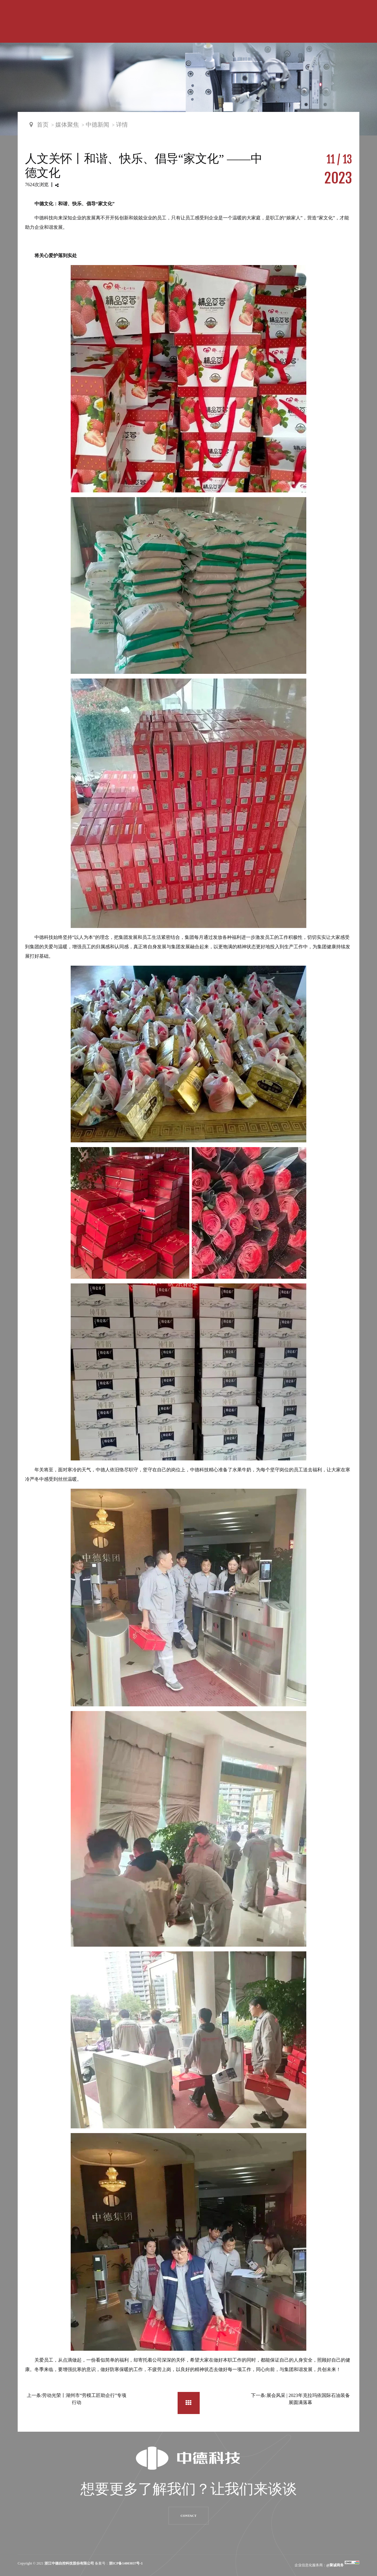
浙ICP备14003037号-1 (126, 2563)
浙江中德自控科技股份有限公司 (69, 2563)
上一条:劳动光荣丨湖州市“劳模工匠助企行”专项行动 (77, 2399)
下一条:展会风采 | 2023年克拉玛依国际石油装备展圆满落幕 (300, 2399)
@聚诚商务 (335, 2565)
